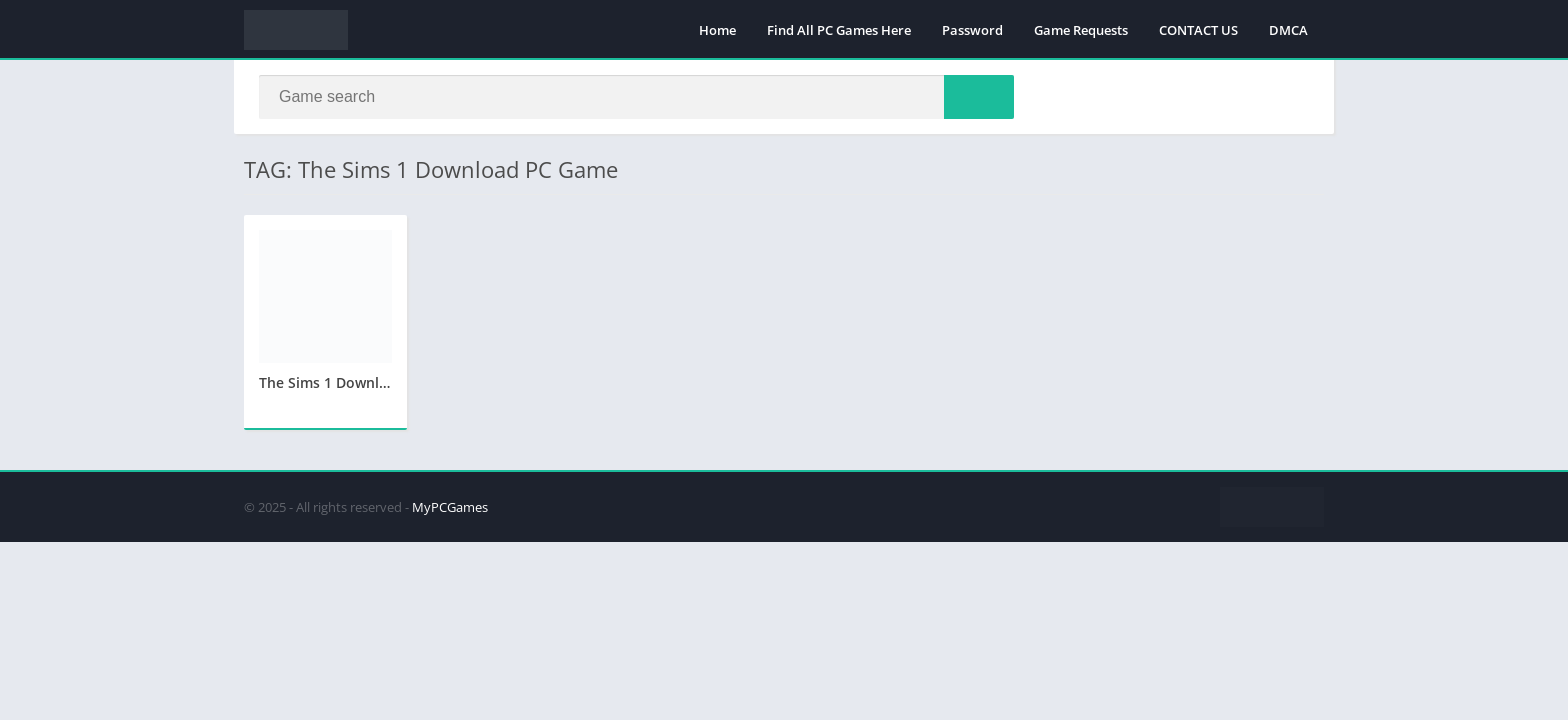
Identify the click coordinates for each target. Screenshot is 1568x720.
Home (717, 30)
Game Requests (1081, 30)
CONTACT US (1198, 30)
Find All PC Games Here (839, 30)
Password (972, 30)
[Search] (636, 97)
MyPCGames (450, 507)
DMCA (1288, 30)
